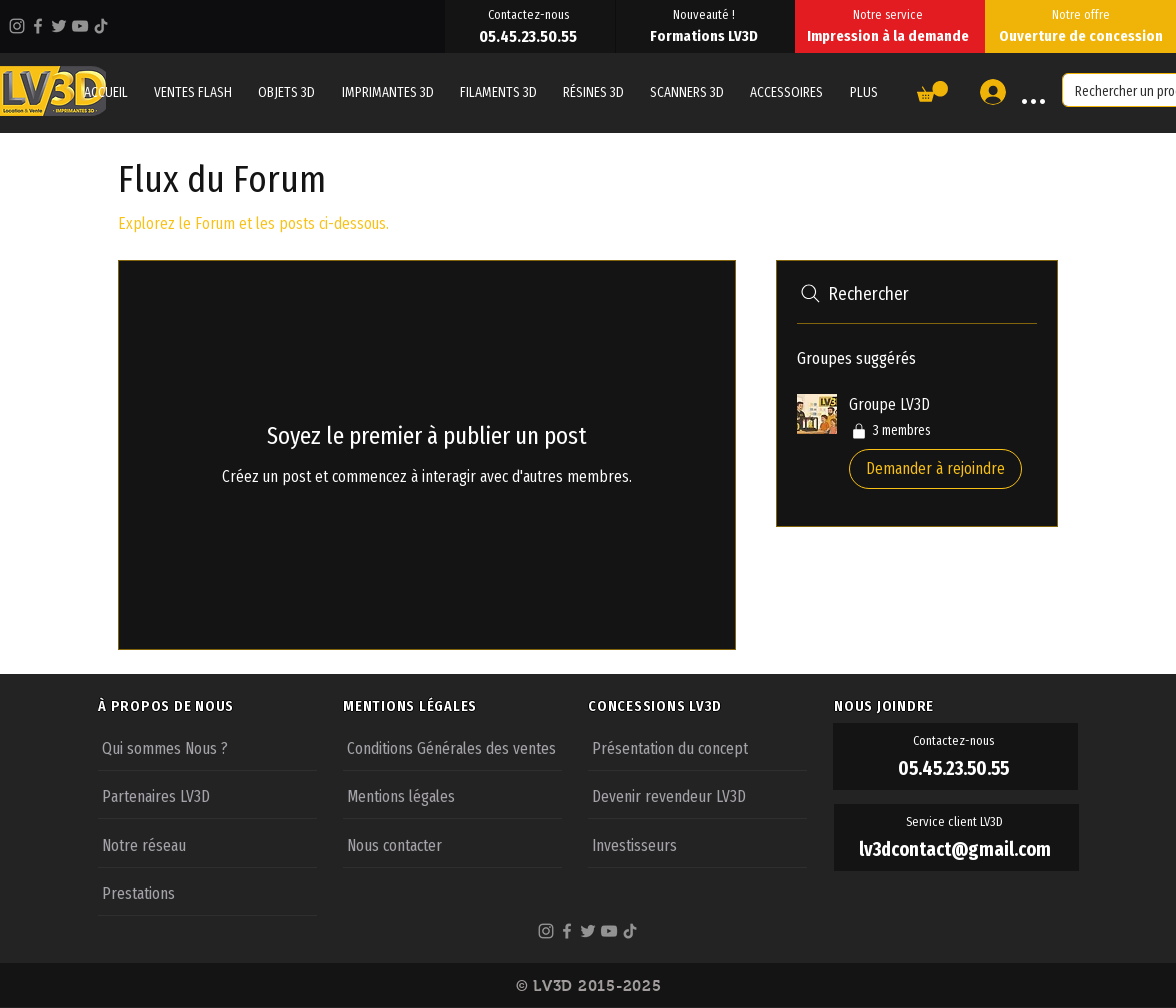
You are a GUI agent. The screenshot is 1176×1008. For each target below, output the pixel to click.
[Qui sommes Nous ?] (207, 747)
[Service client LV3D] (956, 822)
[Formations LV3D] (705, 36)
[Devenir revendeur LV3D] (697, 795)
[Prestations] (207, 892)
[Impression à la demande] (890, 36)
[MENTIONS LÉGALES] (465, 706)
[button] (864, 92)
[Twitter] (59, 26)
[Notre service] (890, 14)
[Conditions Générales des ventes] (452, 747)
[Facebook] (38, 26)
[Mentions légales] (452, 795)
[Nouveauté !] (705, 14)
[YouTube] (80, 26)
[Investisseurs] (697, 844)
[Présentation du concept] (697, 747)
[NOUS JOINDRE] (956, 706)
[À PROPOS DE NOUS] (220, 706)
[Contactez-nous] (530, 14)
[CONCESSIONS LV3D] (710, 706)
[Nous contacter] (452, 844)
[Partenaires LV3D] (207, 795)
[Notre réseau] (207, 844)
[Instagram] (17, 26)
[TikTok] (101, 26)
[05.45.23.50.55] (530, 36)
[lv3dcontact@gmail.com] (956, 849)
